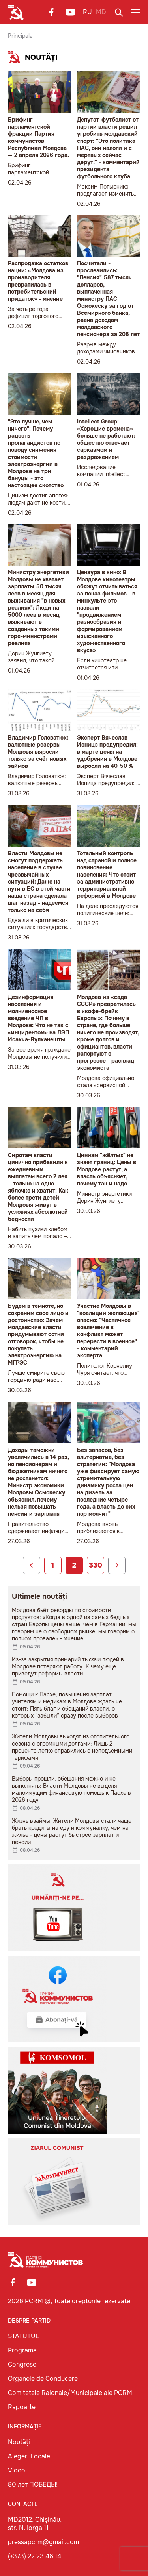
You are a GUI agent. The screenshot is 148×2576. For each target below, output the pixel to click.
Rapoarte (22, 2407)
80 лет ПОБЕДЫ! (33, 2484)
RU (87, 12)
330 (95, 1565)
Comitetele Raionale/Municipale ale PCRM (70, 2393)
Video (16, 2470)
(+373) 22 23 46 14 (34, 2556)
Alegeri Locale (29, 2456)
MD (101, 12)
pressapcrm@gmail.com (43, 2542)
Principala (20, 35)
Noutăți (19, 2442)
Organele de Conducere (43, 2378)
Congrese (22, 2364)
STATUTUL (23, 2336)
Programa (22, 2350)
